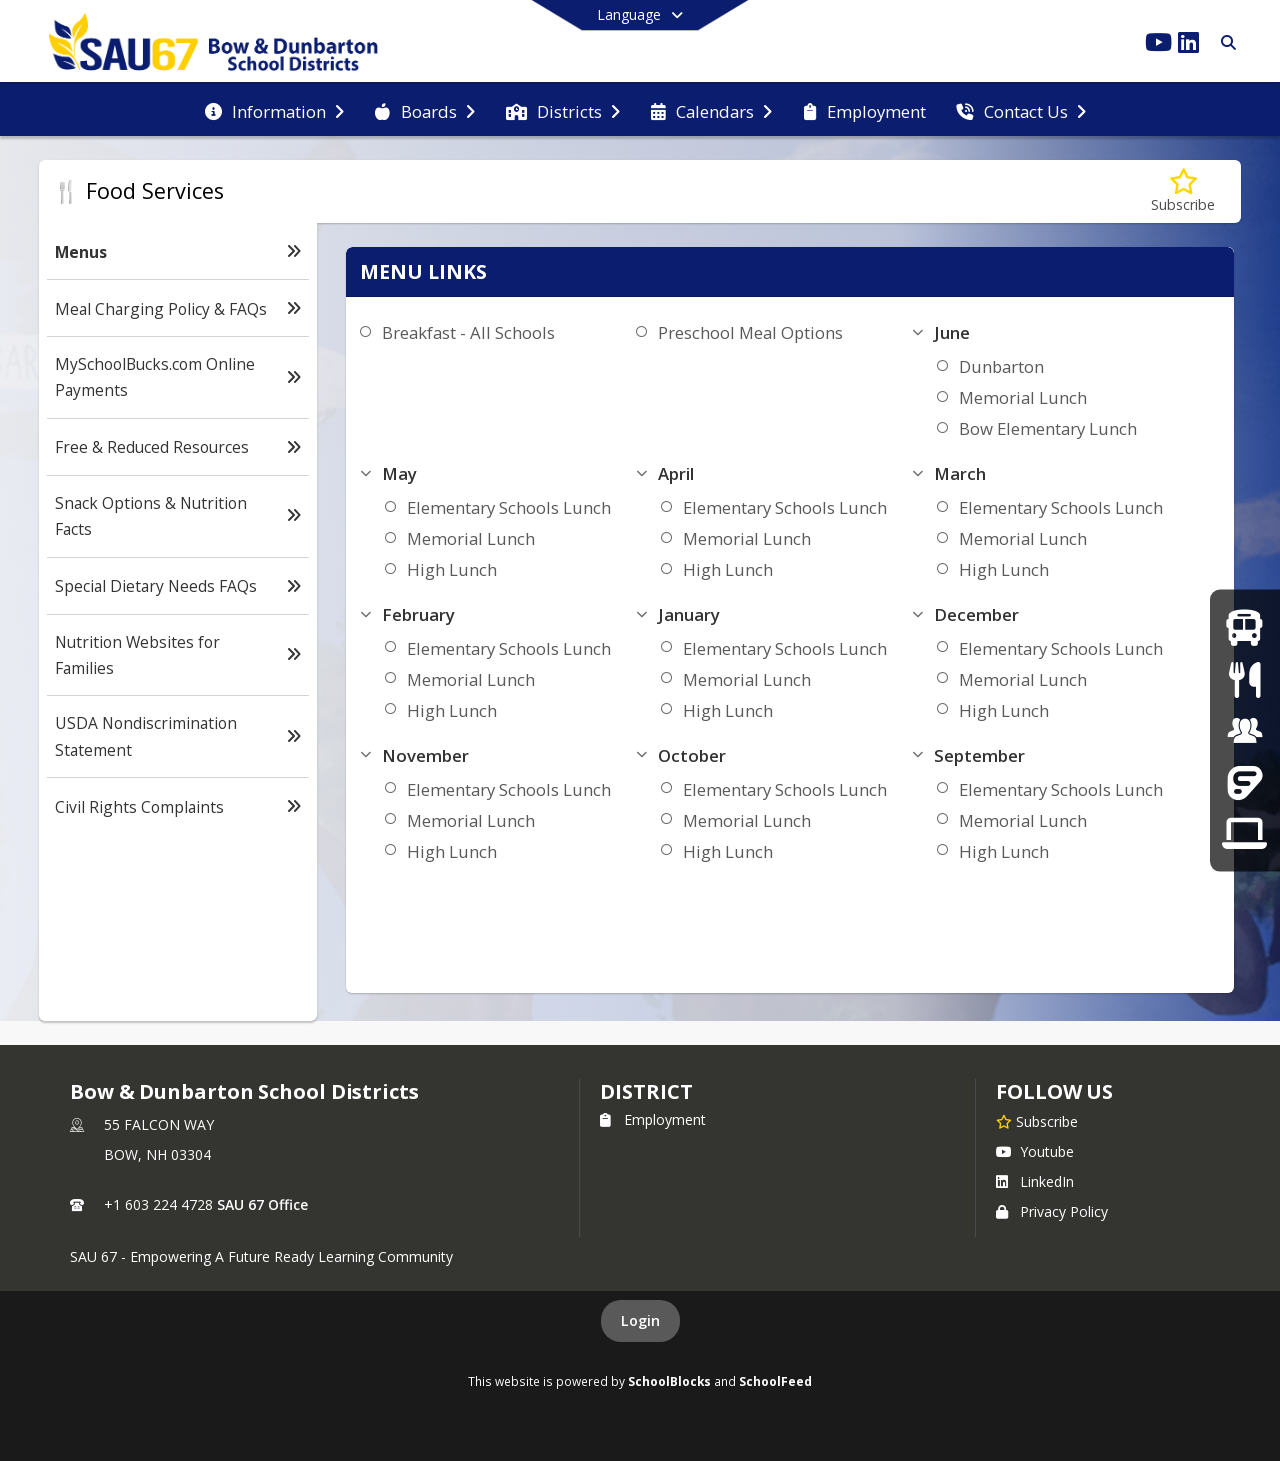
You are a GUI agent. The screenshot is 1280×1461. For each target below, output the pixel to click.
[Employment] (1245, 730)
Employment (653, 1119)
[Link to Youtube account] (1158, 45)
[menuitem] (274, 110)
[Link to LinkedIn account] (1188, 45)
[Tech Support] (1244, 833)
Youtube (1035, 1151)
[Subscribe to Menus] (1183, 191)
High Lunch (452, 569)
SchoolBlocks (669, 1381)
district (646, 1091)
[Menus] (1244, 678)
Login (640, 1320)
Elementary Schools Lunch (509, 507)
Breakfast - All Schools (468, 332)
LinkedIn (1035, 1181)
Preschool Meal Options (750, 332)
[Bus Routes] (1244, 627)
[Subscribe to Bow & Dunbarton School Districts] (1037, 1121)
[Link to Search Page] (1224, 42)
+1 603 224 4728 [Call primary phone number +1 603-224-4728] (158, 1204)
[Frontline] (1245, 781)
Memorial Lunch (1023, 397)
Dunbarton (1001, 366)
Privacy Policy (1052, 1211)
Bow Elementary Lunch (1048, 428)
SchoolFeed (775, 1381)
